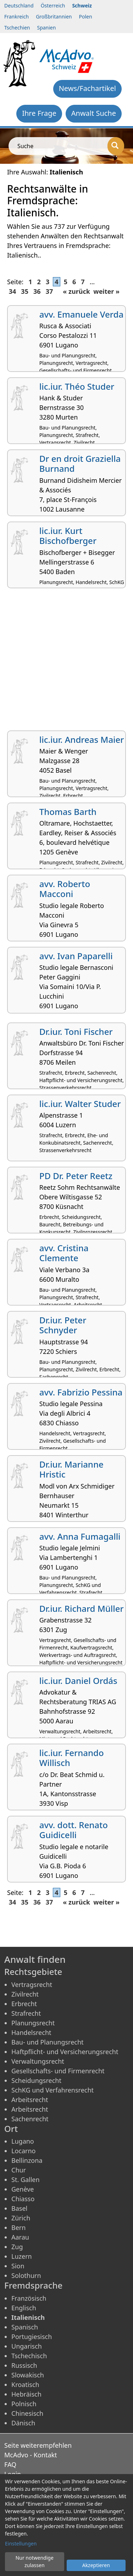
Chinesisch (27, 2413)
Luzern (21, 2256)
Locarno (23, 2150)
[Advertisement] (66, 662)
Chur (18, 2170)
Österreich (53, 5)
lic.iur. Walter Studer (80, 1103)
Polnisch (24, 2403)
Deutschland (19, 5)
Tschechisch (29, 2355)
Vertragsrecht (31, 1984)
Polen (85, 16)
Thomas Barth (67, 811)
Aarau (20, 2237)
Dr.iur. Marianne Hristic (71, 1469)
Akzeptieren (96, 2565)
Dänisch (23, 2423)
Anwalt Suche (93, 113)
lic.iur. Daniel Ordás (78, 1680)
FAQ (10, 2464)
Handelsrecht (31, 2032)
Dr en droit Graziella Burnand (80, 464)
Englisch (23, 2308)
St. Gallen (25, 2179)
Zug (17, 2246)
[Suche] (115, 146)
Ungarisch (26, 2346)
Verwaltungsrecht (37, 2061)
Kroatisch (25, 2384)
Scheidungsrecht (36, 2080)
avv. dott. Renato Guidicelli (73, 1830)
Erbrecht (24, 2003)
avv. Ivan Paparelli (76, 956)
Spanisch (24, 2327)
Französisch (28, 2298)
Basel (19, 2208)
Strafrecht (26, 2013)
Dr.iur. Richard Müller (81, 1608)
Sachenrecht (30, 2119)
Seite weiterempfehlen (38, 2445)
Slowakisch (27, 2375)
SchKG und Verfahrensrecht (52, 2090)
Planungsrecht (33, 2023)
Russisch (24, 2365)
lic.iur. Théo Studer (76, 386)
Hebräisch (26, 2394)
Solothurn (26, 2275)
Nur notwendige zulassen (35, 2561)
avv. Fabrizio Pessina (81, 1392)
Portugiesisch (31, 2336)
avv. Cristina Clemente (64, 1253)
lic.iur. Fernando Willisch (71, 1758)
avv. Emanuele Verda (81, 314)
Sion (17, 2266)
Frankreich (16, 16)
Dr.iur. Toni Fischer (76, 1031)
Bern (18, 2227)
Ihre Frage (39, 113)
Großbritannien (54, 16)
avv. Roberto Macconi (64, 889)
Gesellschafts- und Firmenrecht (58, 2071)
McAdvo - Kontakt (30, 2455)
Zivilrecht (25, 1994)
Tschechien (17, 27)
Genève (22, 2189)
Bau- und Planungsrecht (47, 2042)
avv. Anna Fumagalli (80, 1536)
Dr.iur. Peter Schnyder (63, 1325)
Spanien (46, 27)
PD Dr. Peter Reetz (75, 1176)
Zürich (20, 2218)
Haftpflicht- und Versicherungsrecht (64, 2051)
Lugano (22, 2141)
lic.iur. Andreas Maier (81, 739)
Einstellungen (21, 2543)
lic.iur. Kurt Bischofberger (67, 536)
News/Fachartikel (87, 88)
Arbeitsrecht (29, 2099)
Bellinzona (26, 2160)
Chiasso (22, 2198)
